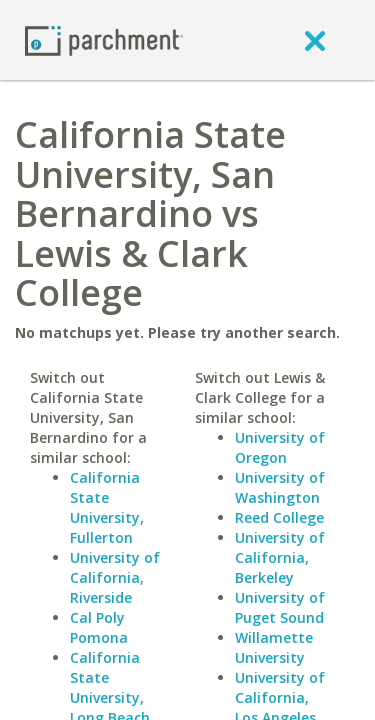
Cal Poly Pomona (99, 627)
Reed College (279, 517)
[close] (315, 40)
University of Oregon (280, 447)
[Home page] (104, 39)
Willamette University (274, 647)
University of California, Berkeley (280, 557)
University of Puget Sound (280, 607)
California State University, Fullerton (107, 507)
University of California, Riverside (115, 577)
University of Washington (280, 487)
